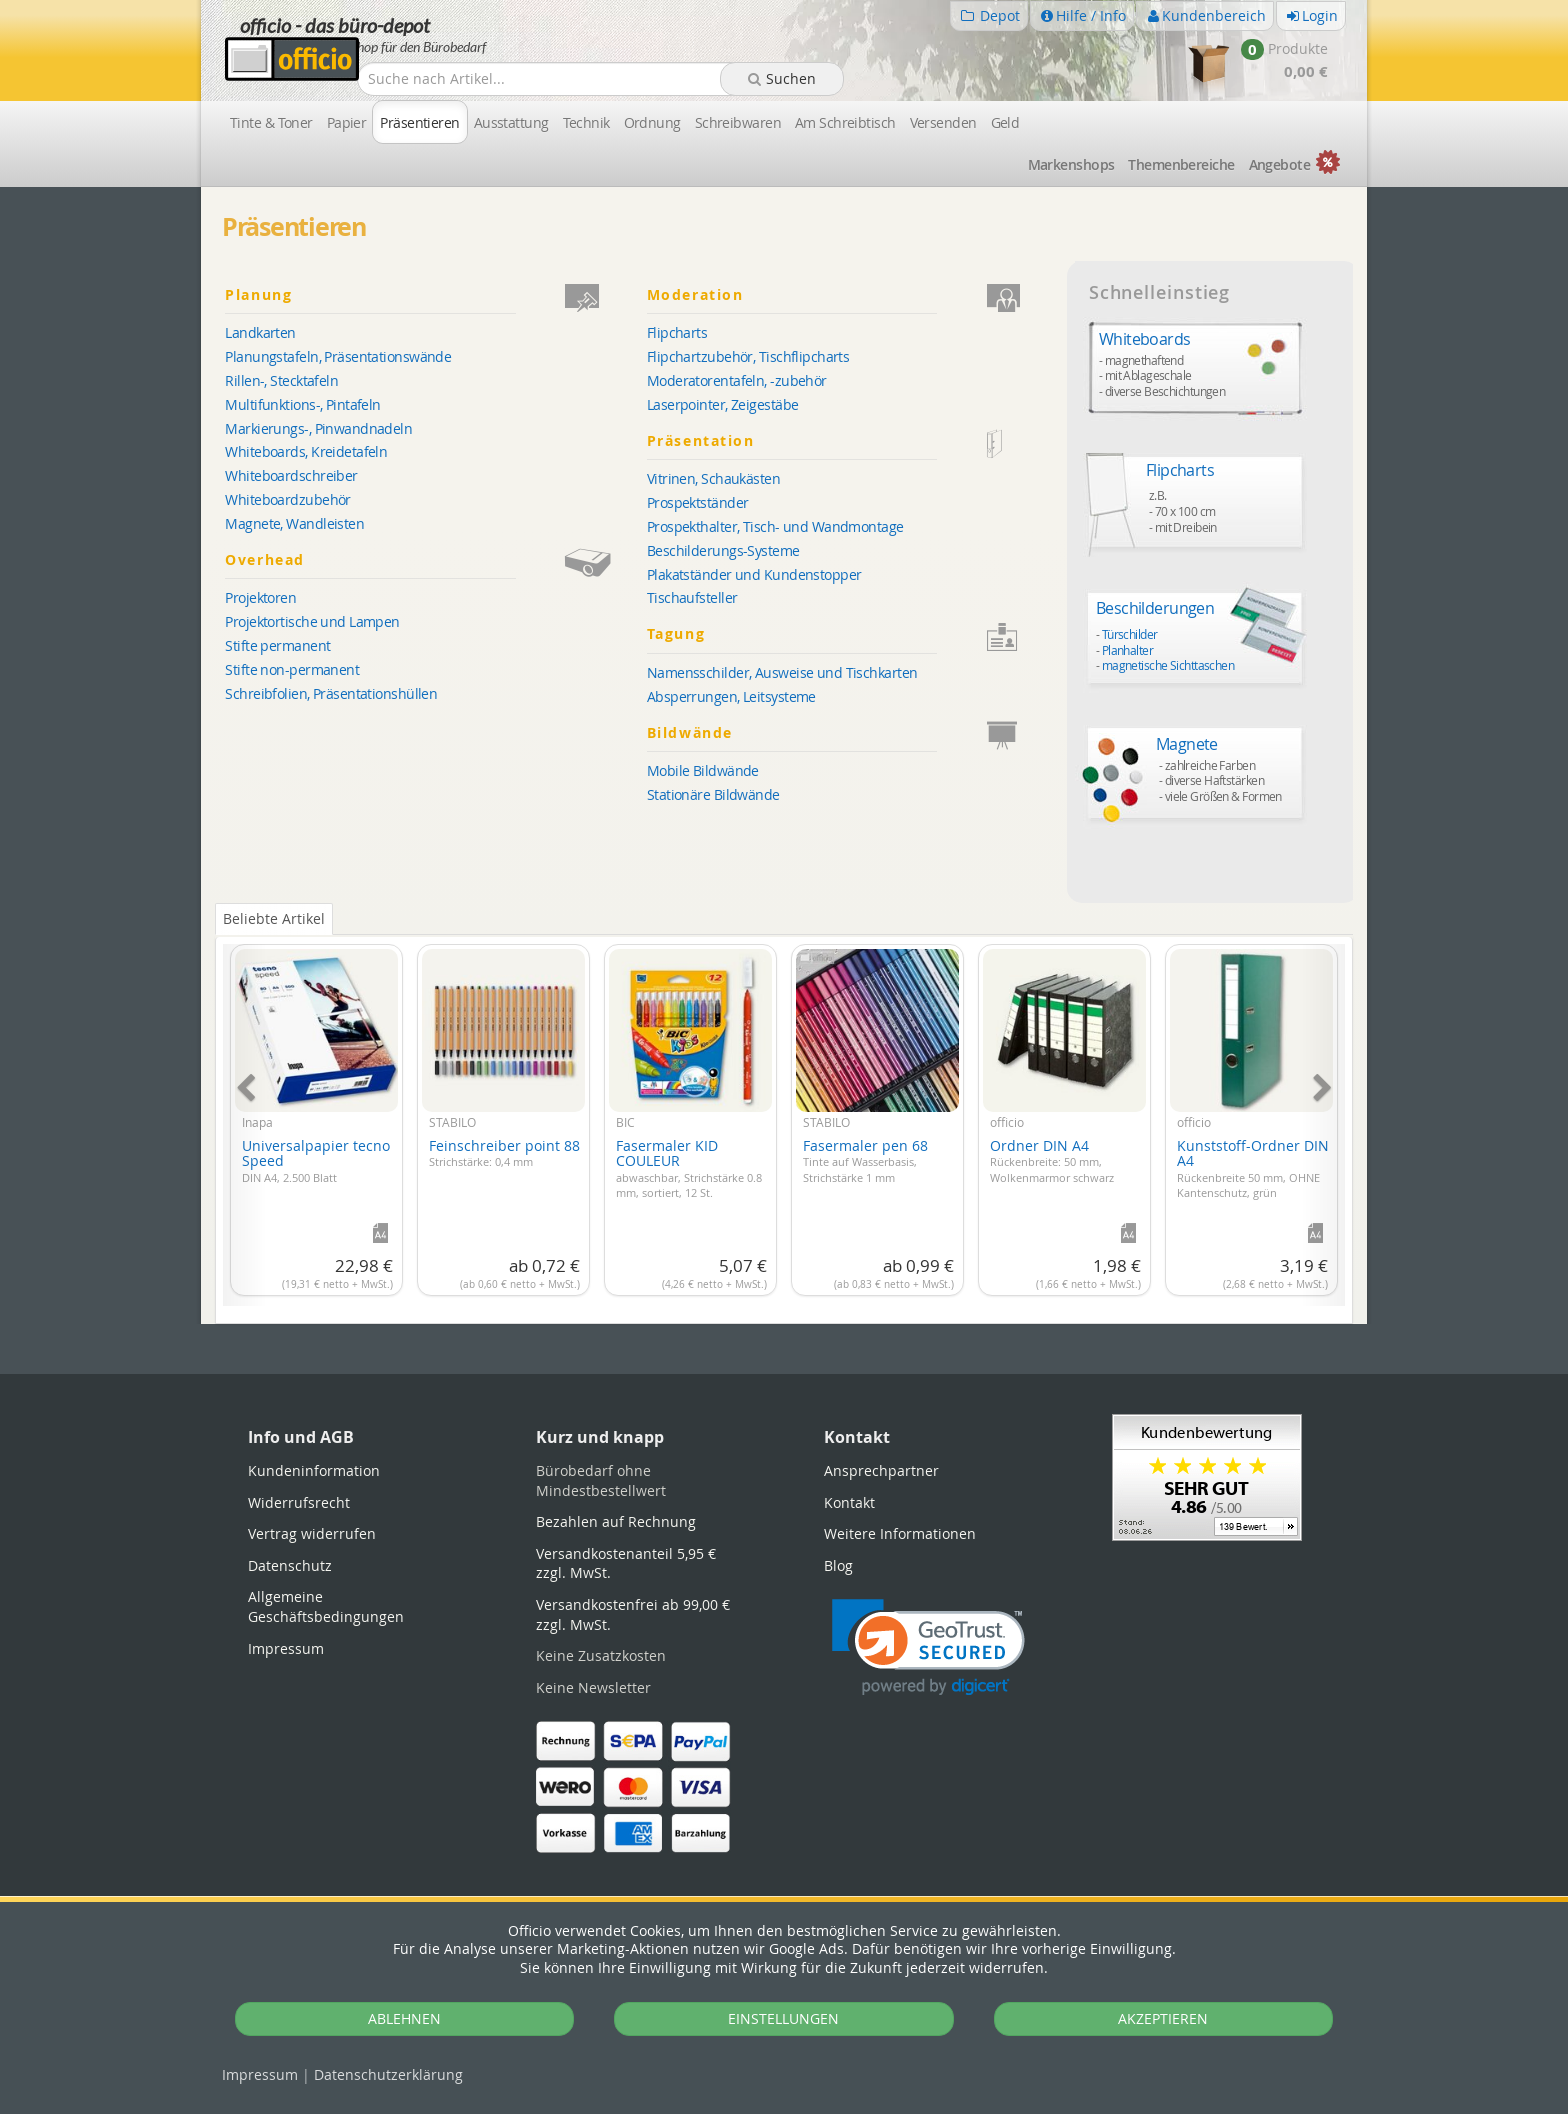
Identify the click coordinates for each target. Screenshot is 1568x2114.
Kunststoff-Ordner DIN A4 (1253, 1168)
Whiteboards (1145, 339)
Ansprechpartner (881, 1470)
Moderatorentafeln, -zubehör (737, 380)
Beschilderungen (1155, 608)
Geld (1005, 122)
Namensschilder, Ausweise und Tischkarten (782, 672)
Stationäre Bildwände (713, 794)
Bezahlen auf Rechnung (616, 1521)
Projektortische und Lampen (312, 621)
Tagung (854, 634)
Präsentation (854, 441)
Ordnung (652, 122)
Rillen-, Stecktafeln (281, 380)
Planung (432, 295)
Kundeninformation (314, 1470)
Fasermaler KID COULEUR (689, 1168)
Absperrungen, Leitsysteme (731, 696)
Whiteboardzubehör (287, 499)
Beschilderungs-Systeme (723, 550)
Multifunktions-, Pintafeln (302, 404)
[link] (928, 1647)
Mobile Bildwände (703, 770)
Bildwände (854, 733)
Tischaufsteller (692, 597)
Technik (586, 122)
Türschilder (1130, 634)
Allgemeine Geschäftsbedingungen (326, 1606)
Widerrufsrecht (299, 1502)
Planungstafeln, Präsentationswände (338, 356)
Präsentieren (419, 122)
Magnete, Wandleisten (294, 523)
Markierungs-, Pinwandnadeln (318, 428)
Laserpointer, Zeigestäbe (723, 404)
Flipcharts (677, 332)
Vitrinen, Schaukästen (713, 478)
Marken (1071, 164)
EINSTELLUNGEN (783, 2018)
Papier (347, 122)
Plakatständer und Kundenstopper (754, 574)
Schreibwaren (738, 122)
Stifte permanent (277, 645)
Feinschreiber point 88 (504, 1153)
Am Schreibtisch (845, 122)
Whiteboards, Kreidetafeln (306, 451)
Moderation (854, 295)
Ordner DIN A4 (1052, 1160)
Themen (1181, 164)
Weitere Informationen (900, 1533)
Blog (838, 1565)
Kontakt (849, 1502)
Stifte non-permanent (292, 669)
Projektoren (260, 597)
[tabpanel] (784, 1113)
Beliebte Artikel (274, 918)
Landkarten (260, 332)
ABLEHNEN (404, 2018)
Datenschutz (388, 2074)
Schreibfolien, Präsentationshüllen (331, 693)
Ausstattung (511, 122)
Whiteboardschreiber (291, 475)
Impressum (260, 2074)
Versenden (943, 122)
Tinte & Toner (271, 122)
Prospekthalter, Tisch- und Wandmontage (775, 526)
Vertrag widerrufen (312, 1533)
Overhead (432, 560)
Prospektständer (698, 502)
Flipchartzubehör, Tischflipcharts (748, 356)
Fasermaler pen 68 (865, 1160)
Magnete (1187, 744)
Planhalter (1127, 650)
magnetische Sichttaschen (1168, 665)
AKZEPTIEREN (1163, 2018)
